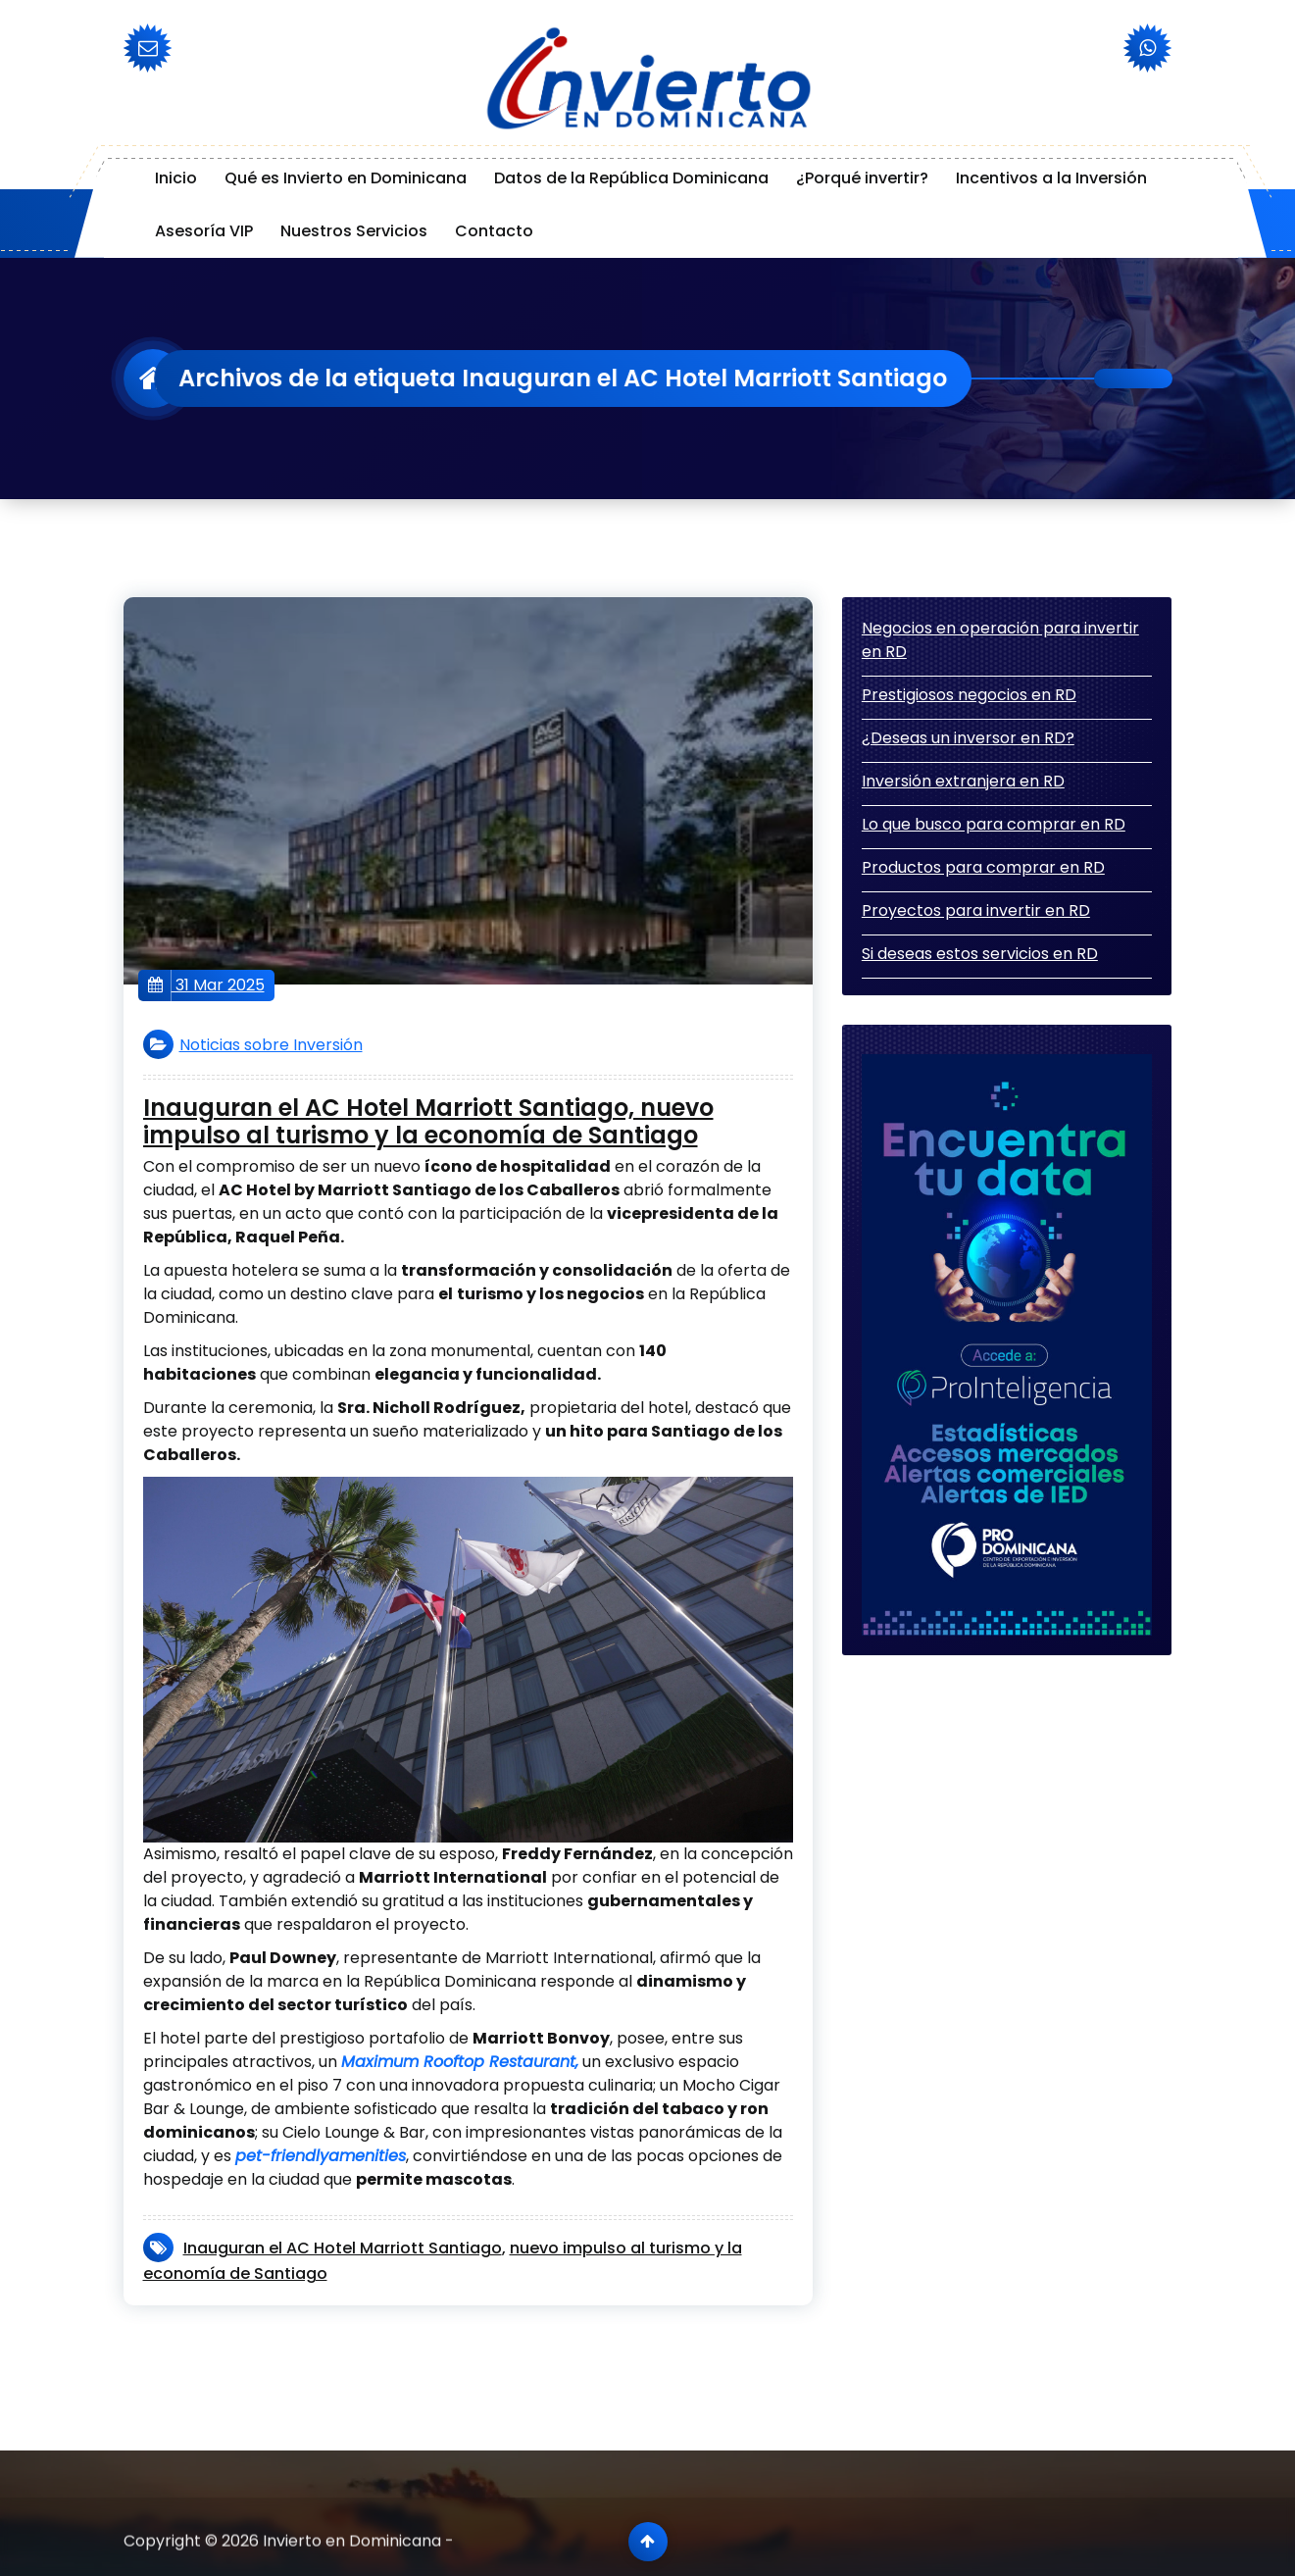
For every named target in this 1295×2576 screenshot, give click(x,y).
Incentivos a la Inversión (1051, 178)
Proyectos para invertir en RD (976, 910)
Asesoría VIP (204, 231)
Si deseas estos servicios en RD (980, 953)
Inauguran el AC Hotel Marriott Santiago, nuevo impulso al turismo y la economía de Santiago (428, 1122)
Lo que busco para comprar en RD (993, 824)
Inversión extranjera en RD (963, 781)
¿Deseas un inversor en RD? (968, 738)
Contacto (494, 231)
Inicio (176, 178)
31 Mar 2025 (206, 985)
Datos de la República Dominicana (631, 178)
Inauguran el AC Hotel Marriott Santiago (342, 2248)
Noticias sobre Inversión (271, 1045)
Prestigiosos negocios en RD (969, 694)
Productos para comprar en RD (983, 867)
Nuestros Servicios (353, 231)
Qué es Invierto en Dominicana (345, 178)
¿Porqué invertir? (862, 178)
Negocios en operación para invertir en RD (1000, 640)
